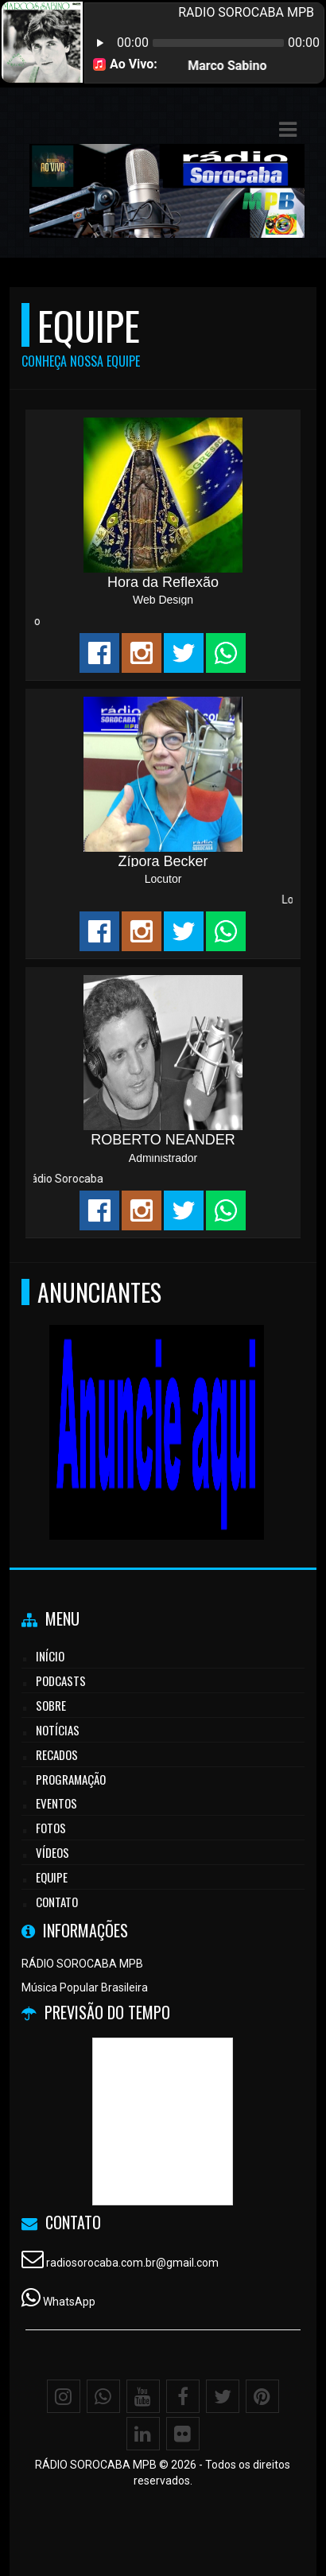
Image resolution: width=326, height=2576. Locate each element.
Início (50, 1656)
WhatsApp (69, 2301)
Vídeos (52, 1852)
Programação (71, 1779)
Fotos (51, 1827)
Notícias (58, 1730)
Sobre (51, 1705)
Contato (57, 1901)
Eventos (56, 1803)
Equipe (52, 1877)
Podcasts (61, 1680)
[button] (288, 130)
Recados (57, 1754)
